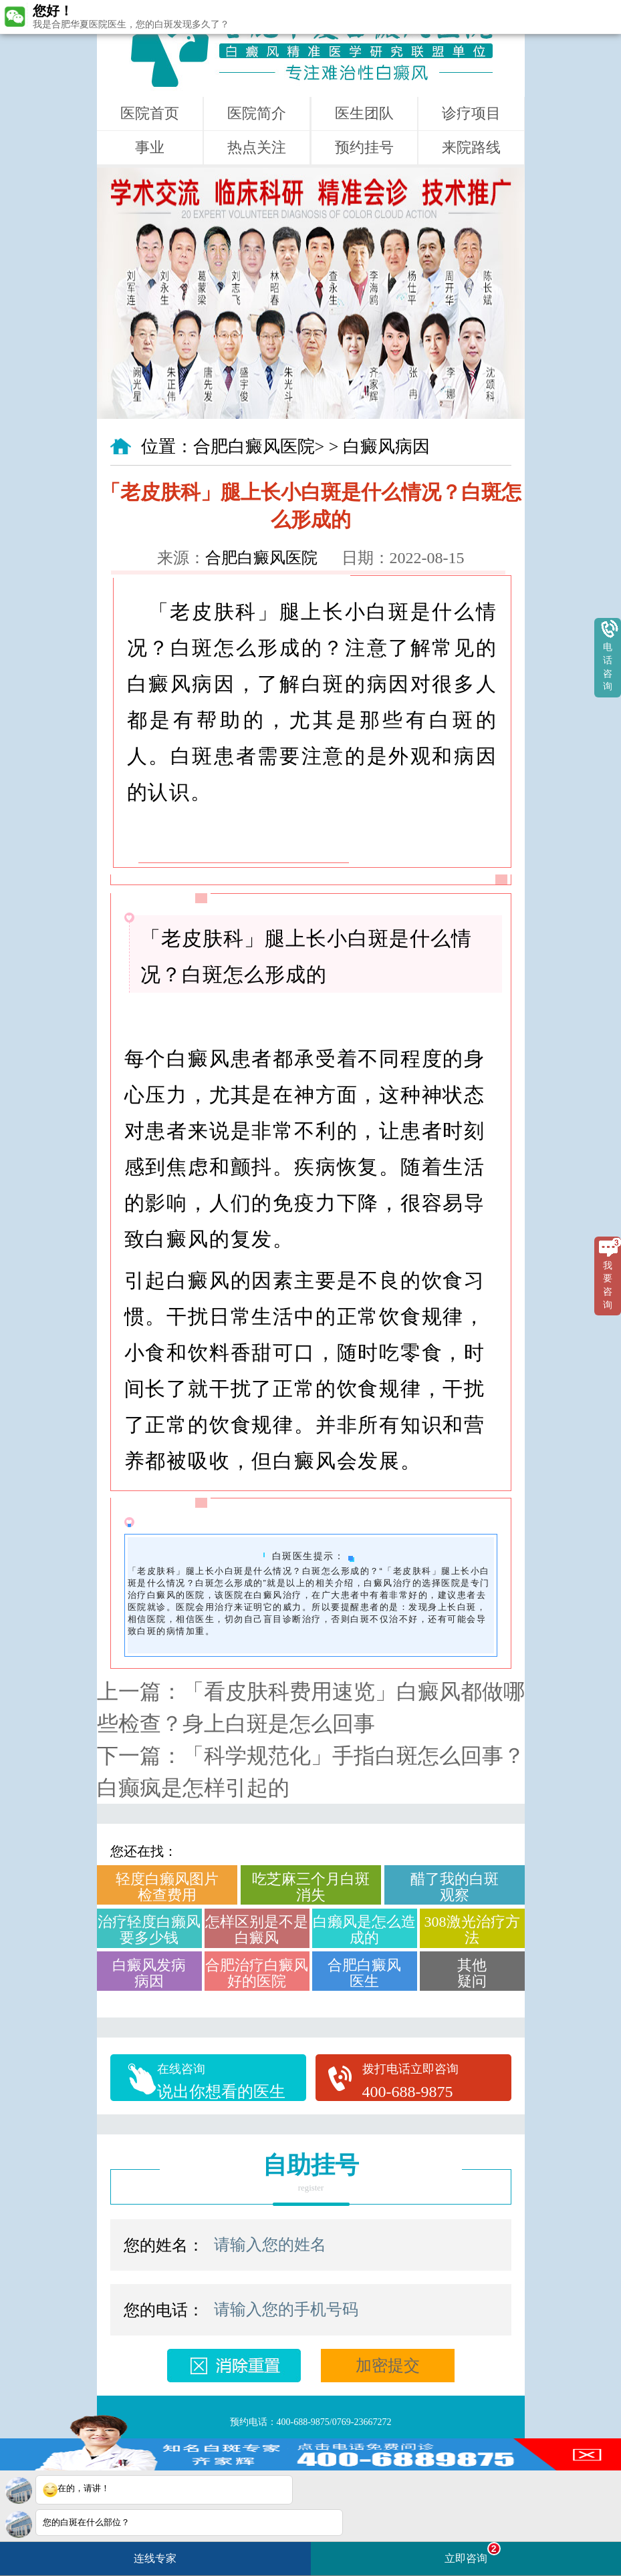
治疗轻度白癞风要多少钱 (149, 1929)
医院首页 (149, 113)
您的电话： (164, 2310)
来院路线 (471, 147)
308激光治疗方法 (472, 1929)
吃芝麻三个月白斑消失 (311, 1887)
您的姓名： (164, 2245)
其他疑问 (472, 1973)
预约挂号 (364, 147)
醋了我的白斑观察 (454, 1887)
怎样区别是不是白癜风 (256, 1929)
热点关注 (256, 147)
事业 (149, 147)
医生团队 (364, 113)
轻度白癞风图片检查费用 (167, 1887)
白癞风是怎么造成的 (364, 1929)
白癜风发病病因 (149, 1973)
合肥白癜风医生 (364, 1973)
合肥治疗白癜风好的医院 (256, 1973)
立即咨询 (473, 2553)
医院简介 (256, 113)
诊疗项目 (471, 113)
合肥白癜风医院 (254, 446)
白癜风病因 (386, 446)
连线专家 (155, 2558)
